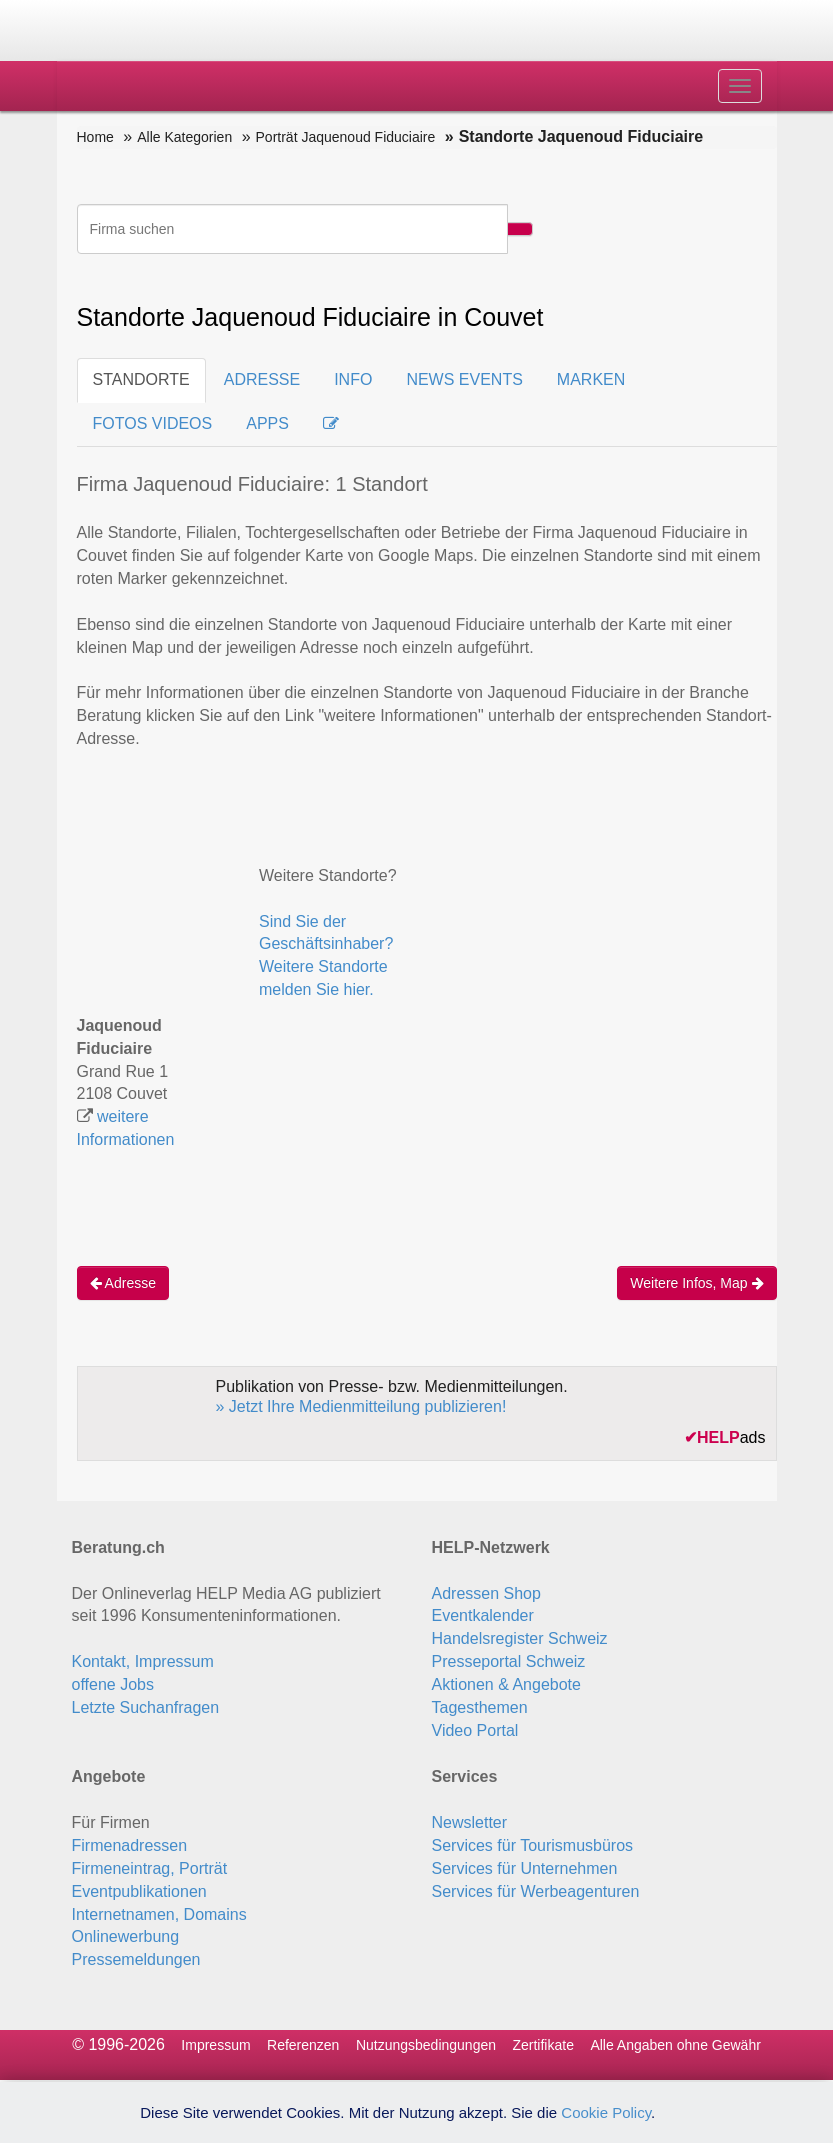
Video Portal (475, 1730)
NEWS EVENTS (464, 379)
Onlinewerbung (126, 1936)
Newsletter (470, 1822)
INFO (353, 379)
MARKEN (591, 379)
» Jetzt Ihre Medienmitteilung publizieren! (361, 1406)
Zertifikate (542, 2045)
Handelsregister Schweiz (520, 1638)
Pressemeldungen (136, 1959)
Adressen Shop (486, 1593)
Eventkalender (483, 1615)
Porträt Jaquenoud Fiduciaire (346, 137)
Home (95, 137)
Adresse (123, 1283)
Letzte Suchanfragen (146, 1707)
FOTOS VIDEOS (153, 423)
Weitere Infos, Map (696, 1283)
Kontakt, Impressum (143, 1661)
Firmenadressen (130, 1845)
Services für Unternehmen (525, 1868)
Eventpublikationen (139, 1891)
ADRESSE (262, 379)
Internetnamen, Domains (159, 1914)
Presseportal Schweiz (509, 1661)
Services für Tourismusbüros (533, 1845)
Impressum (215, 2045)
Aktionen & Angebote (506, 1684)
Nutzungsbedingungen (426, 2045)
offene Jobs (113, 1684)
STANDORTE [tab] (141, 379)
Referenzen (303, 2045)
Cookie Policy (606, 2112)
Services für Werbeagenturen (536, 1891)
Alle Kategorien (184, 137)
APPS (267, 423)
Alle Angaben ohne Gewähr (675, 2045)
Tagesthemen (480, 1707)
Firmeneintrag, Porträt (150, 1868)
